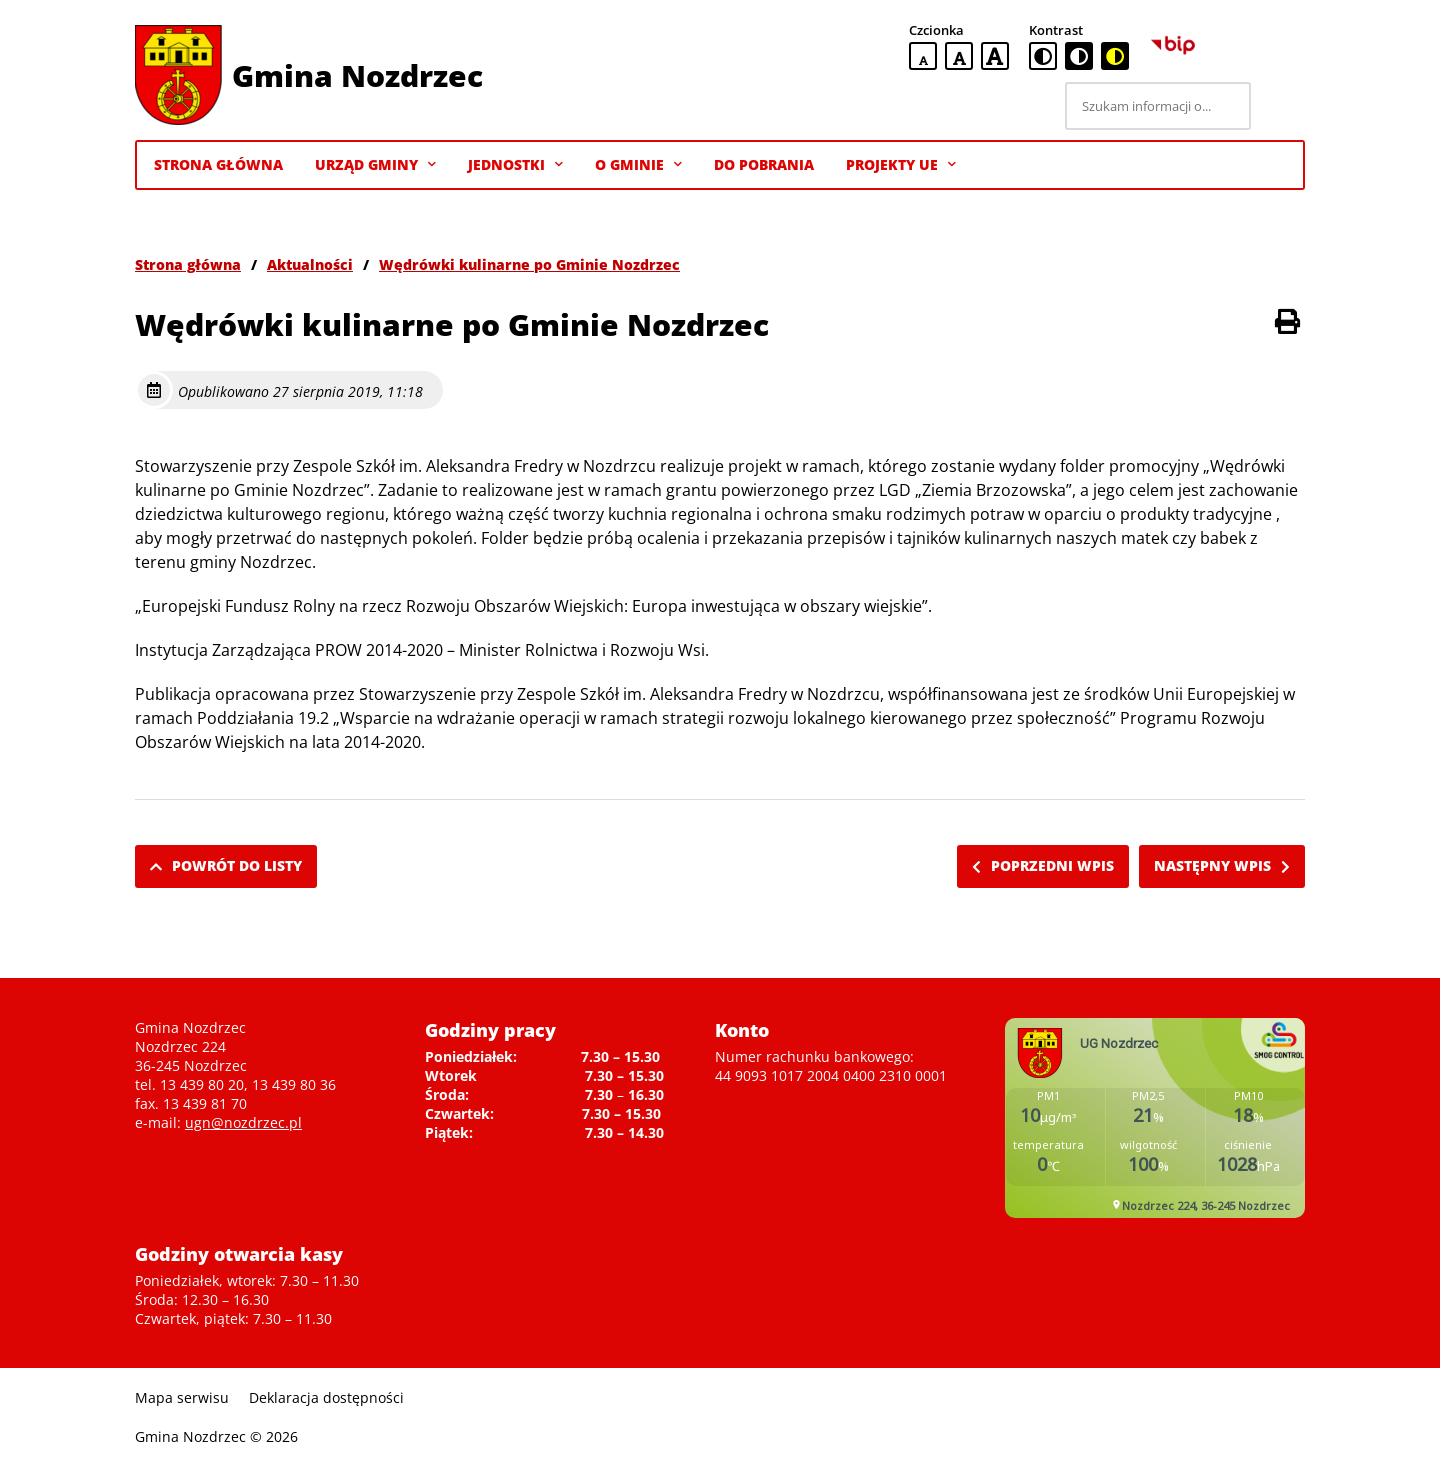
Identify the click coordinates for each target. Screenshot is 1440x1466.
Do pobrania (764, 164)
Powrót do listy (226, 865)
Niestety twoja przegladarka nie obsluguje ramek (1155, 1118)
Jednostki (515, 165)
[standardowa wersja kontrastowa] (1043, 56)
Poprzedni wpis (1043, 865)
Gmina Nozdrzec (357, 75)
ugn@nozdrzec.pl (243, 1122)
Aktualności (310, 264)
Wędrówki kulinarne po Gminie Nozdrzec (529, 264)
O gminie (638, 165)
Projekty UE (901, 165)
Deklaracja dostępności (326, 1397)
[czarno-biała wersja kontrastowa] (1079, 56)
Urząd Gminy (375, 165)
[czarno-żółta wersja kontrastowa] (1115, 56)
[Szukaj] (1281, 106)
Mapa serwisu (182, 1397)
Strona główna (188, 264)
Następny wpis (1222, 865)
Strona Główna (218, 164)
